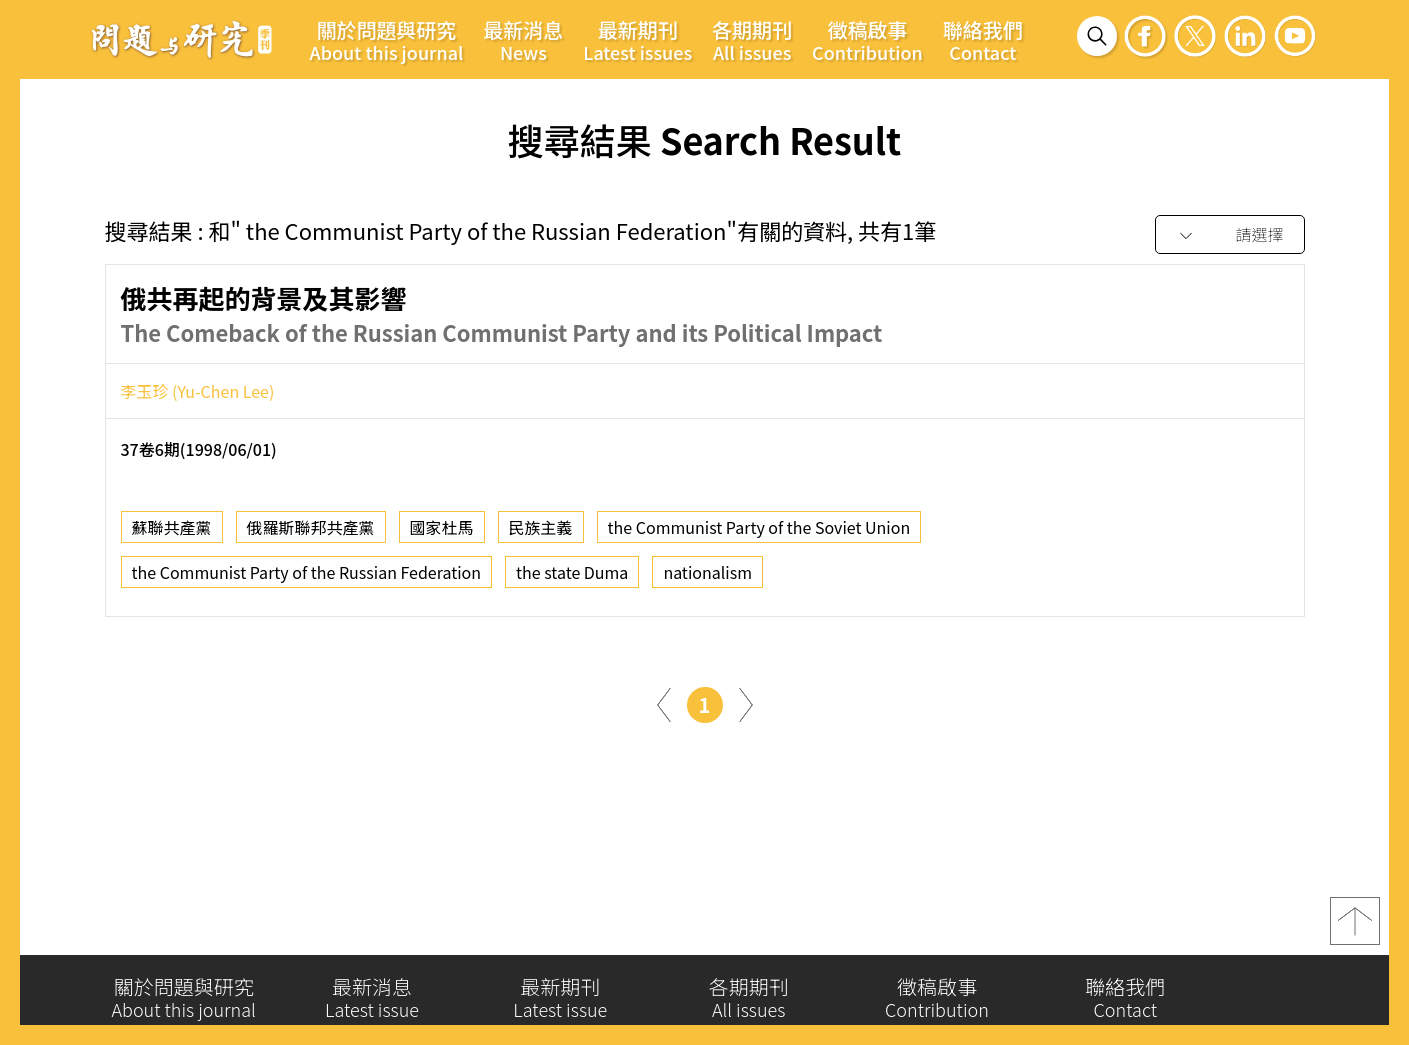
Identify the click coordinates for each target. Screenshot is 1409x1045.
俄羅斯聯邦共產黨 (311, 530)
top (1355, 925)
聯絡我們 (983, 40)
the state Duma (572, 575)
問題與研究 (182, 39)
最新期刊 (637, 40)
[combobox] (1230, 235)
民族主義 (541, 530)
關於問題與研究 (387, 40)
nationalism (707, 575)
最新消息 (523, 40)
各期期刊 (752, 40)
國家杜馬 (442, 530)
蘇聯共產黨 (172, 530)
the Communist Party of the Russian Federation (307, 575)
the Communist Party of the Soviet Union (759, 530)
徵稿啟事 (867, 40)
